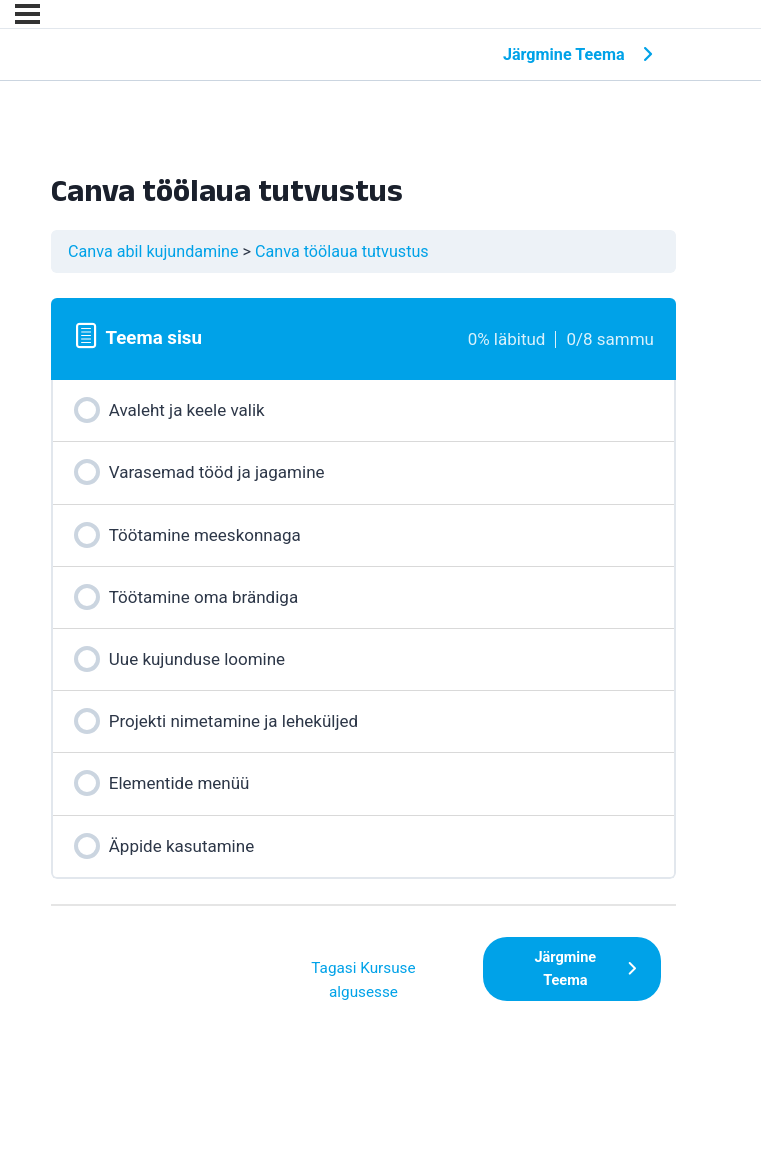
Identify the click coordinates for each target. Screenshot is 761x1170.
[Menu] (27, 14)
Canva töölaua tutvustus (342, 251)
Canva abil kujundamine (153, 251)
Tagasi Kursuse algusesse (363, 980)
